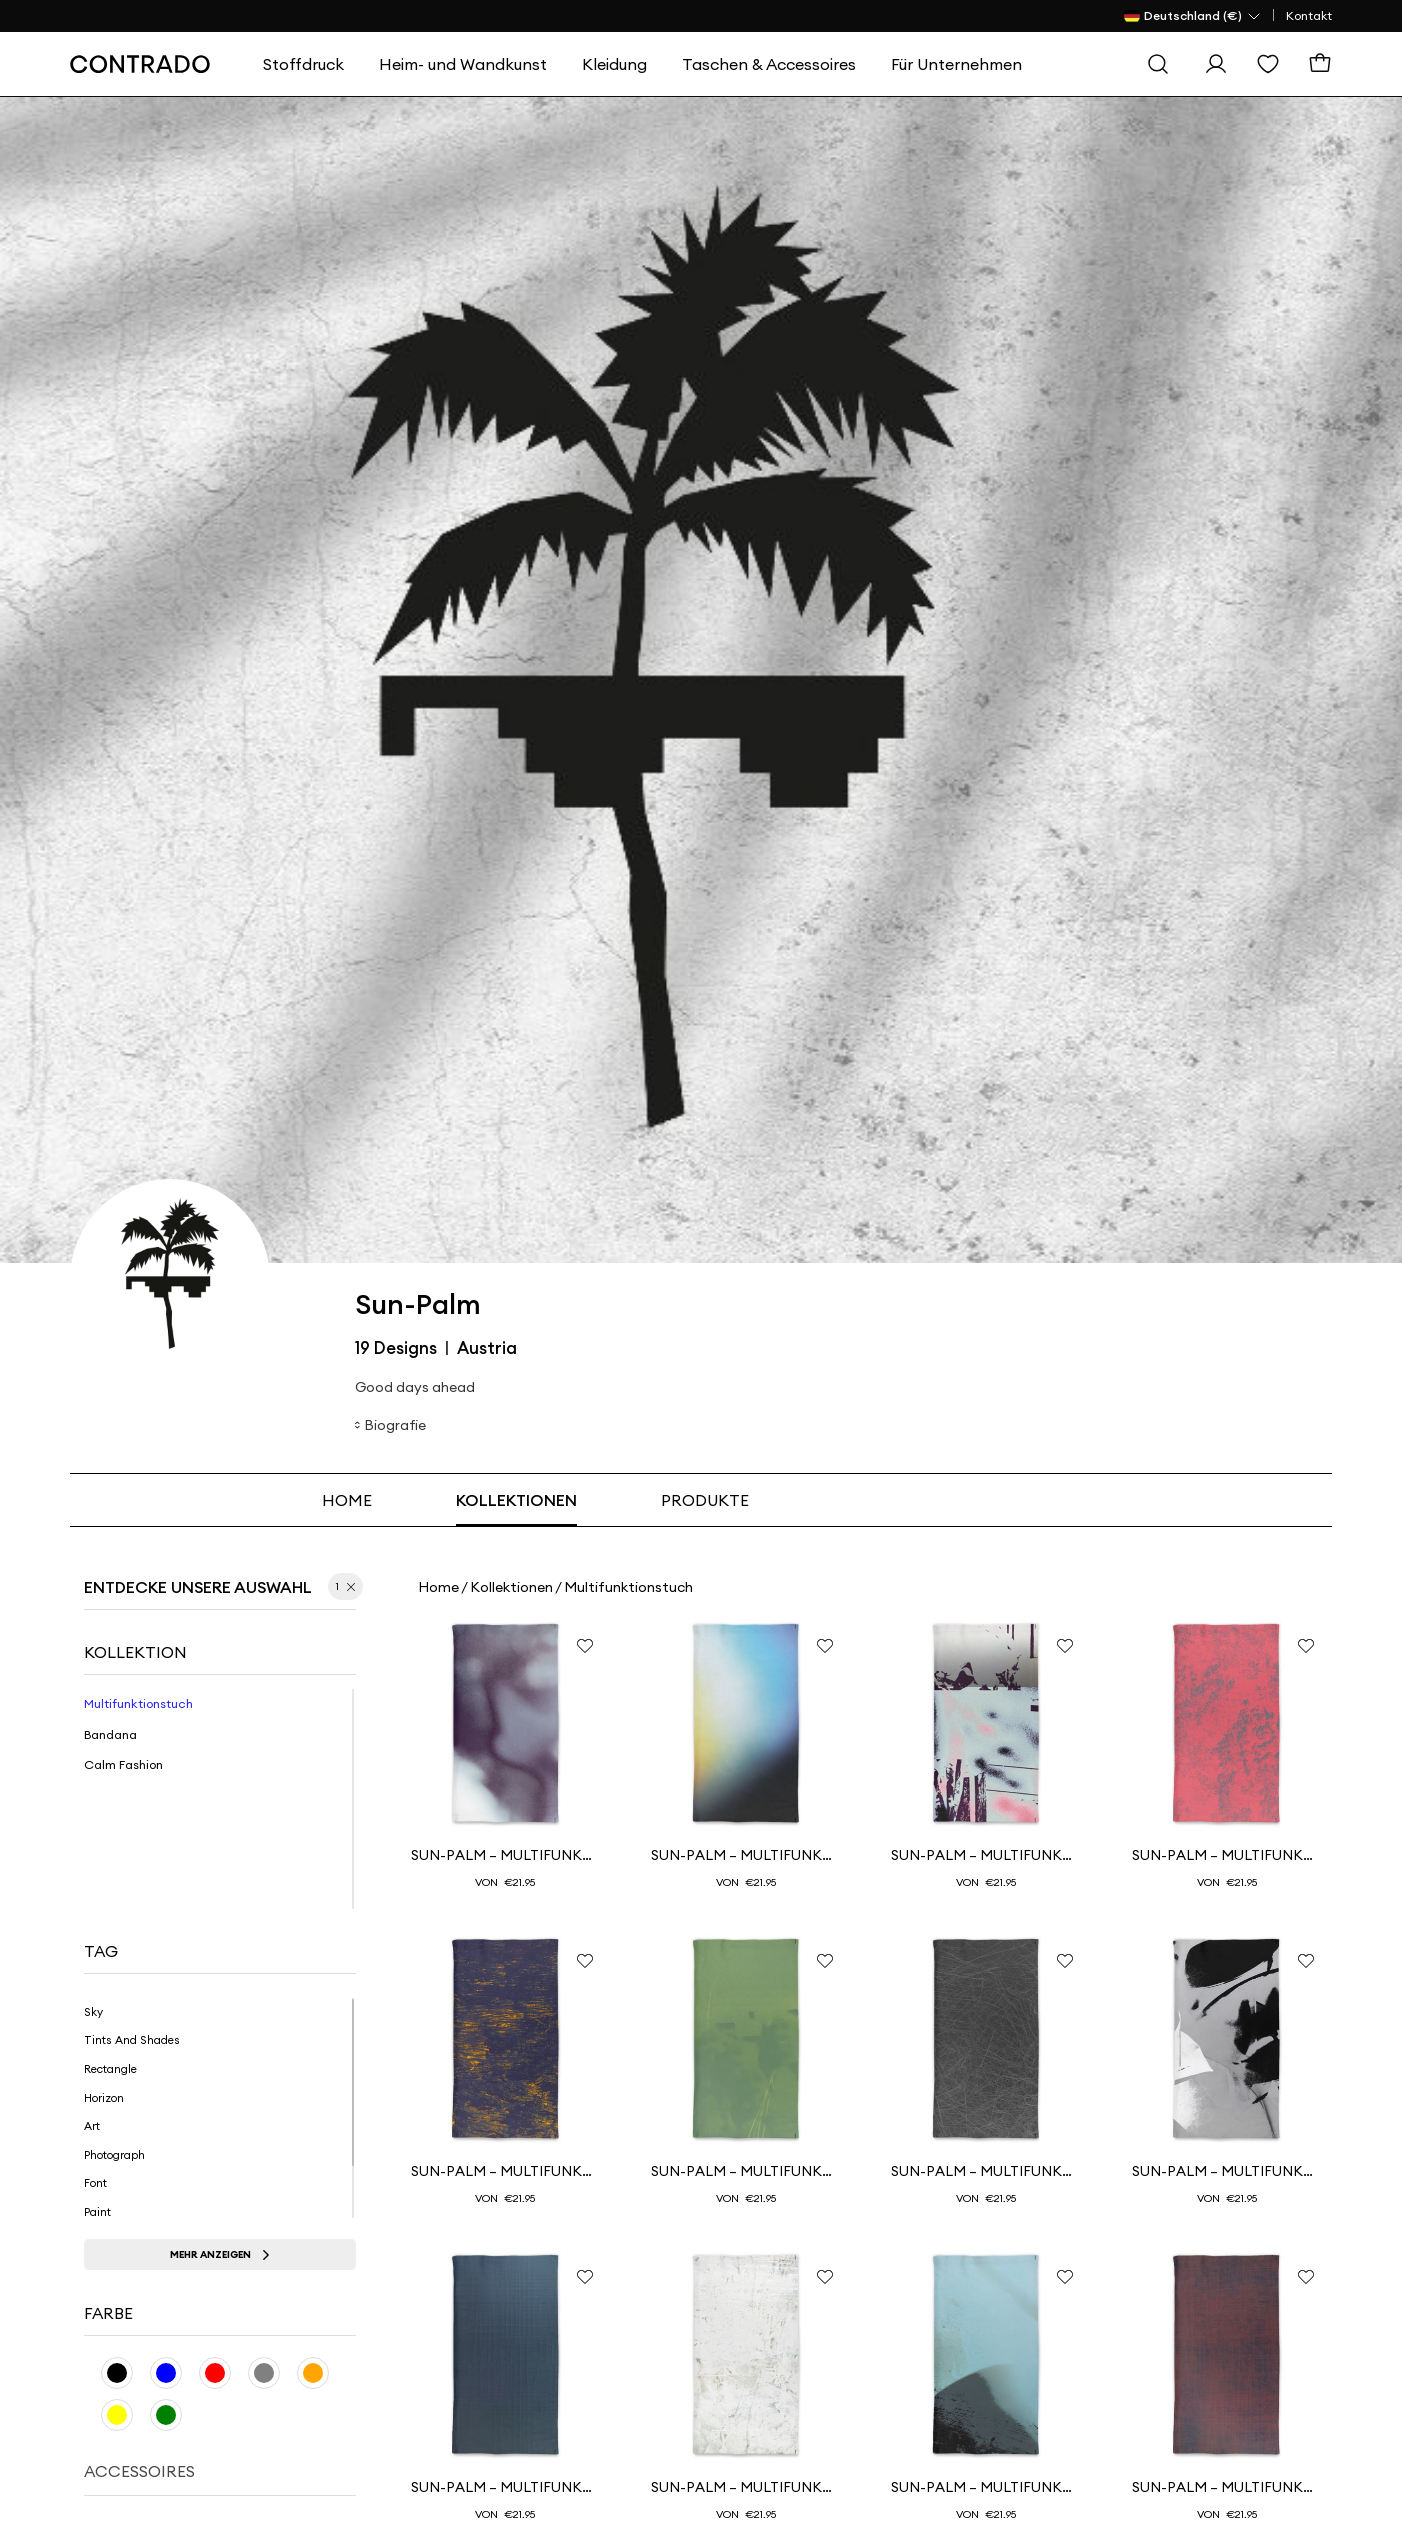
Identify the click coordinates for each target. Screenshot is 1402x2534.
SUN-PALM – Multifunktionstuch (745, 1855)
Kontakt (1309, 15)
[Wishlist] (1268, 64)
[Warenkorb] (1320, 64)
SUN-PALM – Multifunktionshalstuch (505, 1855)
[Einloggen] (1216, 64)
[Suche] (1158, 64)
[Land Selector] (1193, 16)
